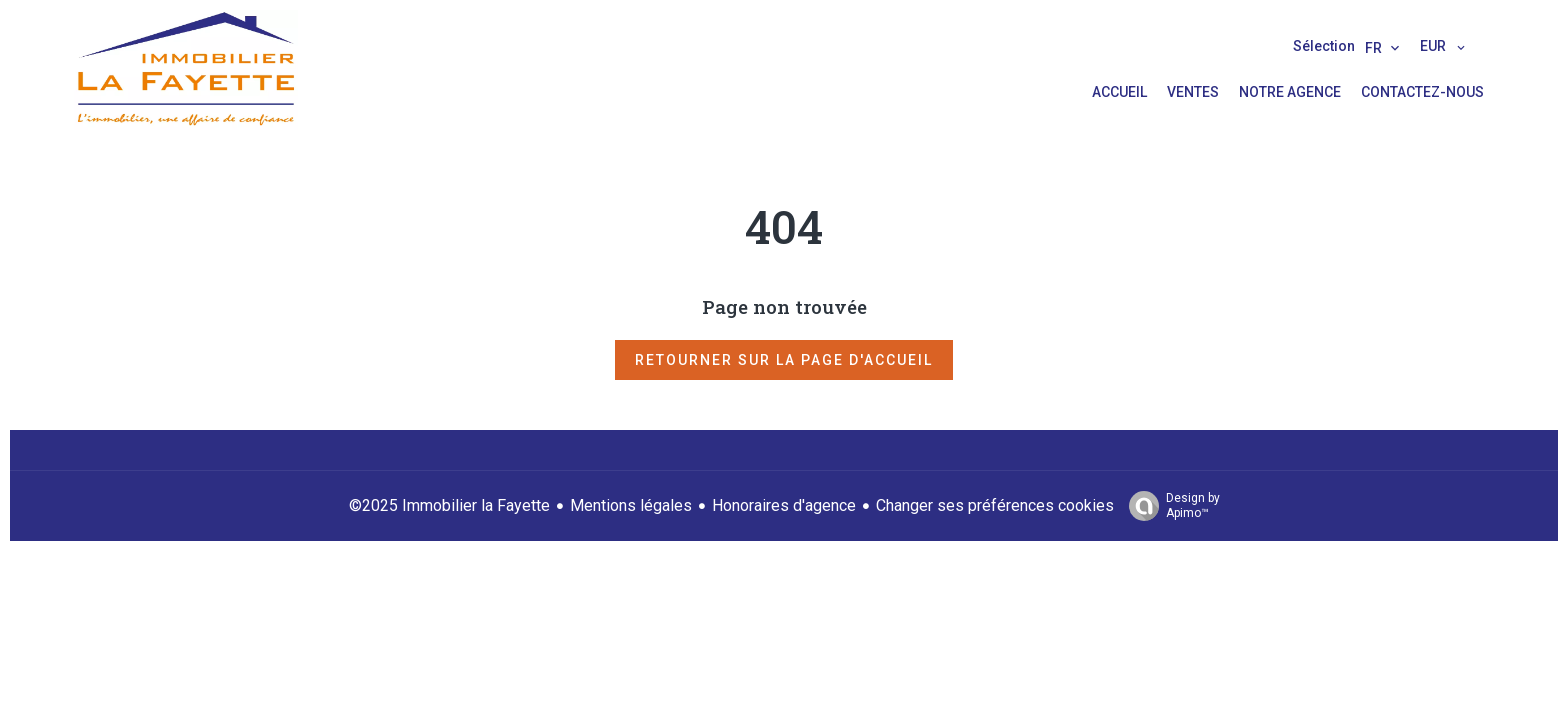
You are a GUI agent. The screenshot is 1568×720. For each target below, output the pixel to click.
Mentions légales (631, 505)
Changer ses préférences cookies (995, 505)
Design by (1169, 506)
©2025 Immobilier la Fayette (449, 505)
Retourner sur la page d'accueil (784, 360)
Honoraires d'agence (784, 505)
